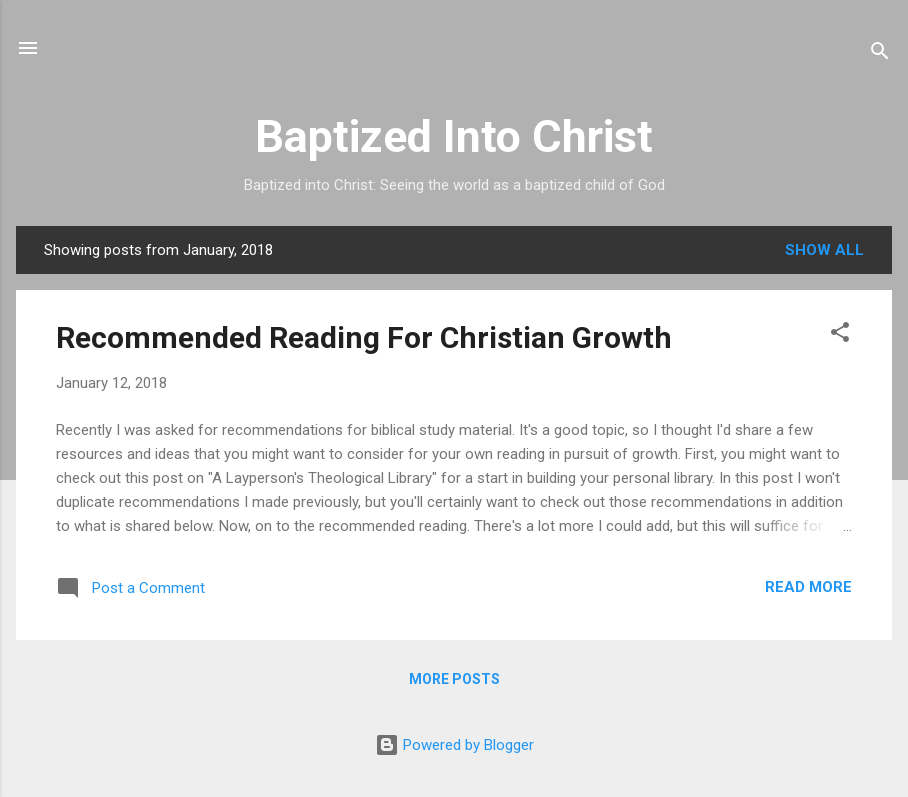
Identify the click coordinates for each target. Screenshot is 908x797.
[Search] (880, 54)
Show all (824, 250)
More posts (454, 679)
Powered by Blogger (454, 745)
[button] (840, 335)
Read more (808, 587)
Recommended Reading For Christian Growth (364, 337)
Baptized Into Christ (454, 136)
